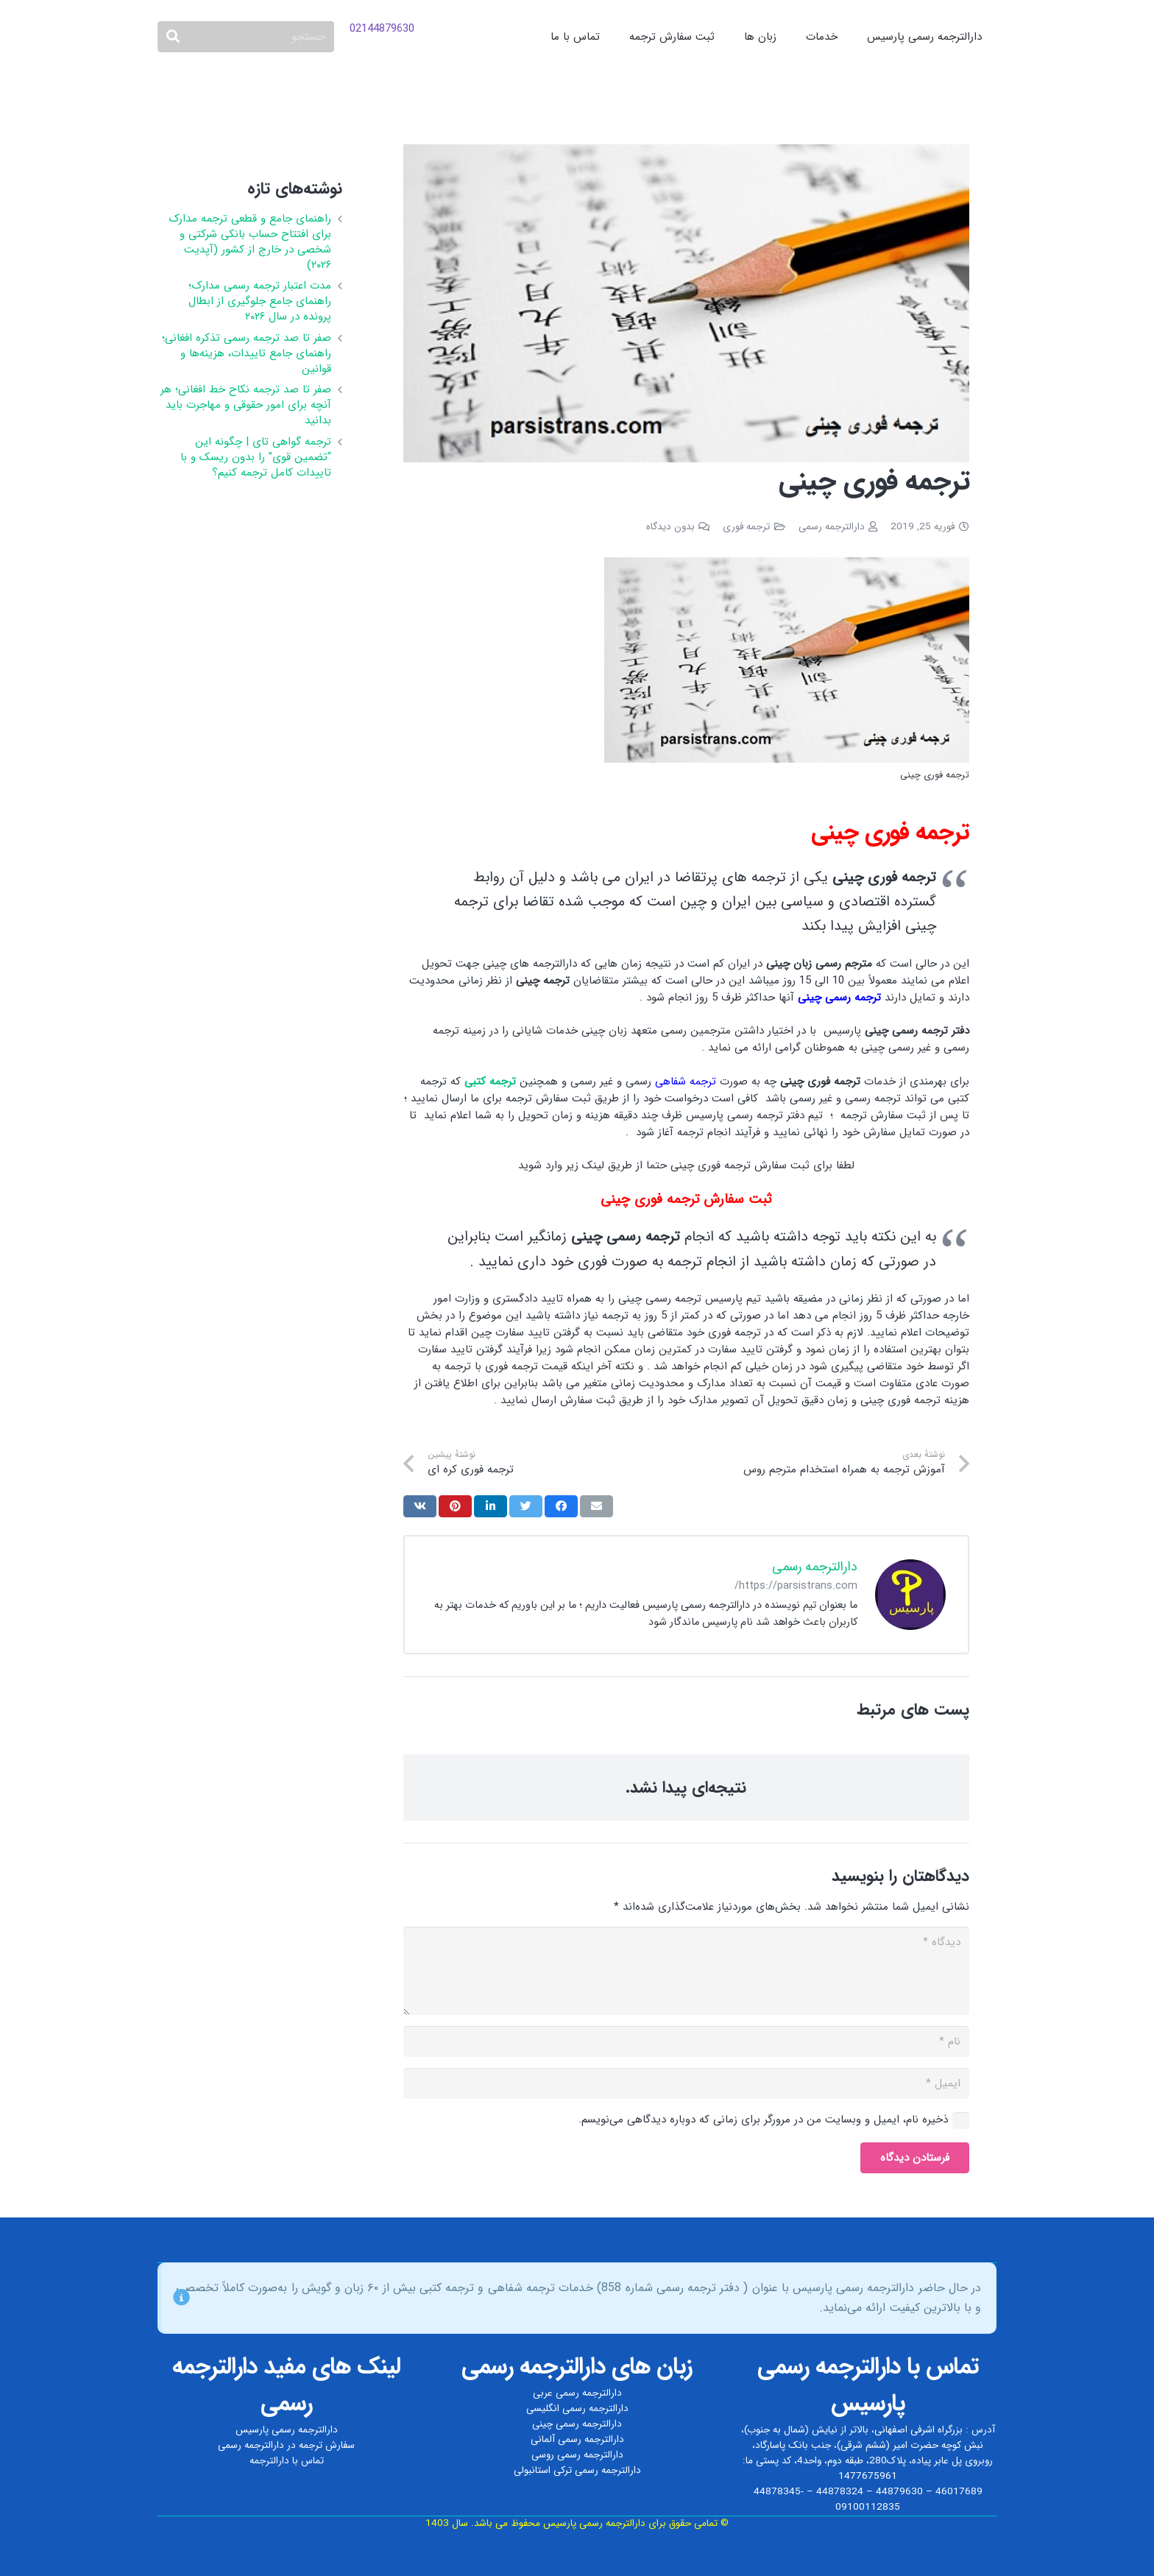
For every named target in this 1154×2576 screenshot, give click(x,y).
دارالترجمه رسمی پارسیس (287, 2430)
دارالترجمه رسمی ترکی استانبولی (577, 2470)
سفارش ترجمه (327, 2445)
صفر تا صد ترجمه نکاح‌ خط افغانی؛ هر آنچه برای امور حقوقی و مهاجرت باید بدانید (245, 405)
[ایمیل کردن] (596, 1506)
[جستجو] (245, 36)
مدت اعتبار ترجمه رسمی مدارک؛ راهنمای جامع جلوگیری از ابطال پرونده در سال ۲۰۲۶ (259, 301)
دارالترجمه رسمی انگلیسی (577, 2408)
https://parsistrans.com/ (795, 1586)
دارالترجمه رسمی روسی (577, 2455)
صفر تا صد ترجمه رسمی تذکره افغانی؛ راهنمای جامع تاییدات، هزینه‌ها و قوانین (246, 353)
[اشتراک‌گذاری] (561, 1506)
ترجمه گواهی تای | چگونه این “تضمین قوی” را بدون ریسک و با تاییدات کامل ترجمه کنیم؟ (255, 457)
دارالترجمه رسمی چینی (577, 2424)
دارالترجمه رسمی (832, 526)
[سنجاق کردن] (455, 1506)
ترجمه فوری (746, 526)
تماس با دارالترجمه (286, 2461)
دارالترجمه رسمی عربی (577, 2393)
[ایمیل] (686, 2083)
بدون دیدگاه (670, 526)
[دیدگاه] (686, 1971)
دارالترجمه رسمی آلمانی (577, 2439)
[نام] (686, 2041)
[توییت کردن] (525, 1506)
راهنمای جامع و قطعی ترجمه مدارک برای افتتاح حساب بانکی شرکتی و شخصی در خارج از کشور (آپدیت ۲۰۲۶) (250, 242)
